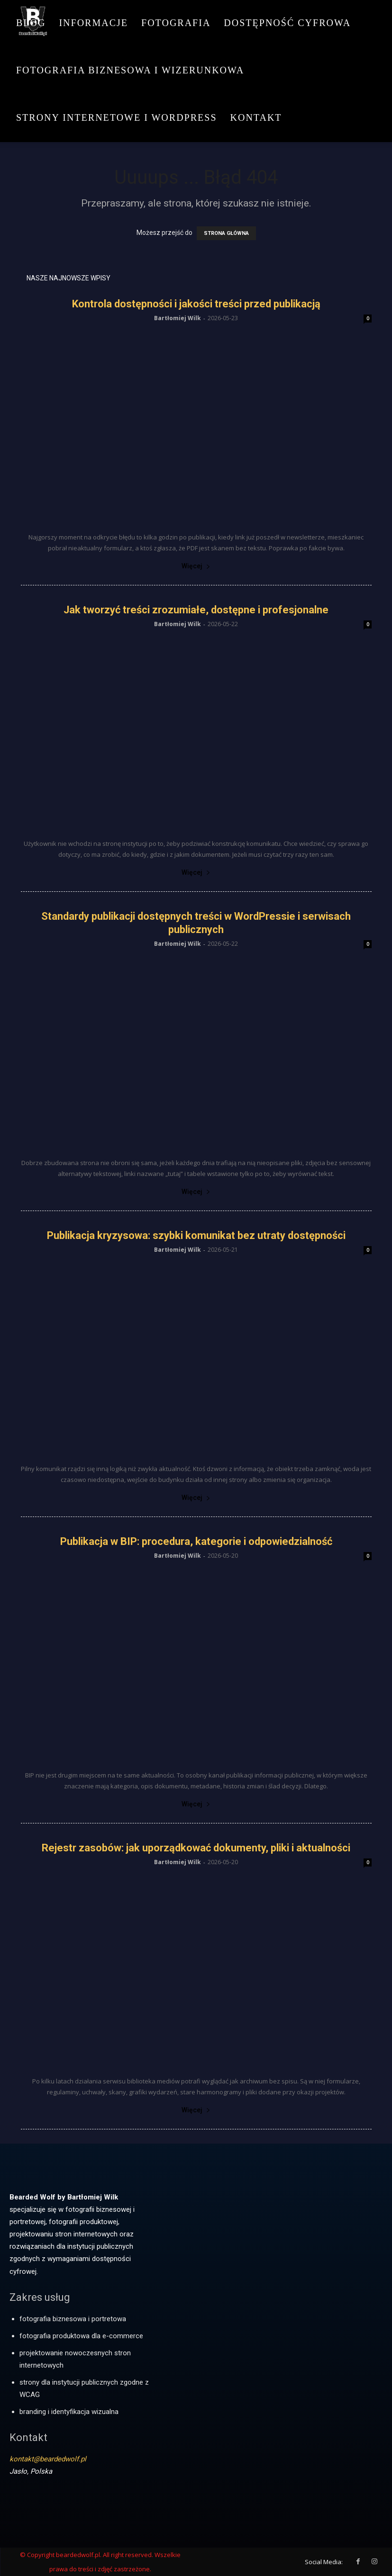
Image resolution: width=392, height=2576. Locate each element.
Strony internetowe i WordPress (116, 117)
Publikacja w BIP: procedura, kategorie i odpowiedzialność (196, 1541)
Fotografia (175, 23)
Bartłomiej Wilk (177, 318)
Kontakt (256, 117)
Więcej (196, 566)
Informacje (93, 23)
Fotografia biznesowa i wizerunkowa (130, 70)
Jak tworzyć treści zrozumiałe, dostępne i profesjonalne (196, 610)
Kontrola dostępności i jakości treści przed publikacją (196, 304)
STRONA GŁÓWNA (226, 233)
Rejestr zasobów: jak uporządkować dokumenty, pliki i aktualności (196, 1848)
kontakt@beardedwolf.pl (47, 2459)
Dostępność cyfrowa (287, 23)
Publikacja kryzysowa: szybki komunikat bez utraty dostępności (196, 1235)
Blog (31, 23)
